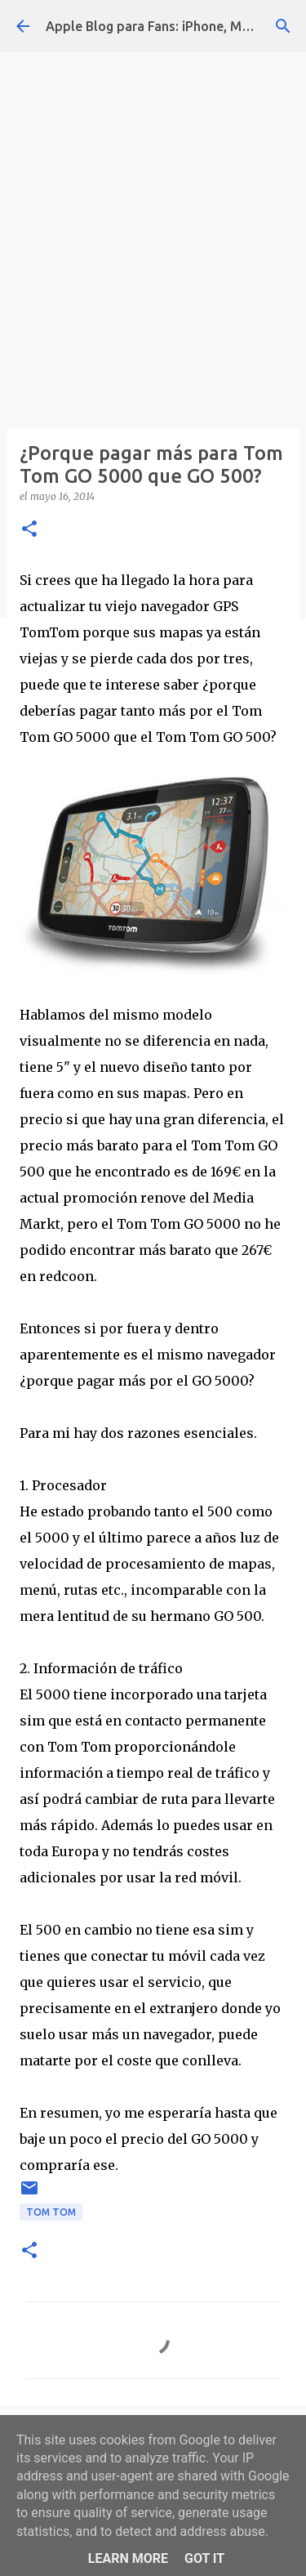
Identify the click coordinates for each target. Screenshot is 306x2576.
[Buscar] (283, 26)
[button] (29, 530)
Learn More (128, 2558)
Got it (204, 2558)
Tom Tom (51, 2212)
